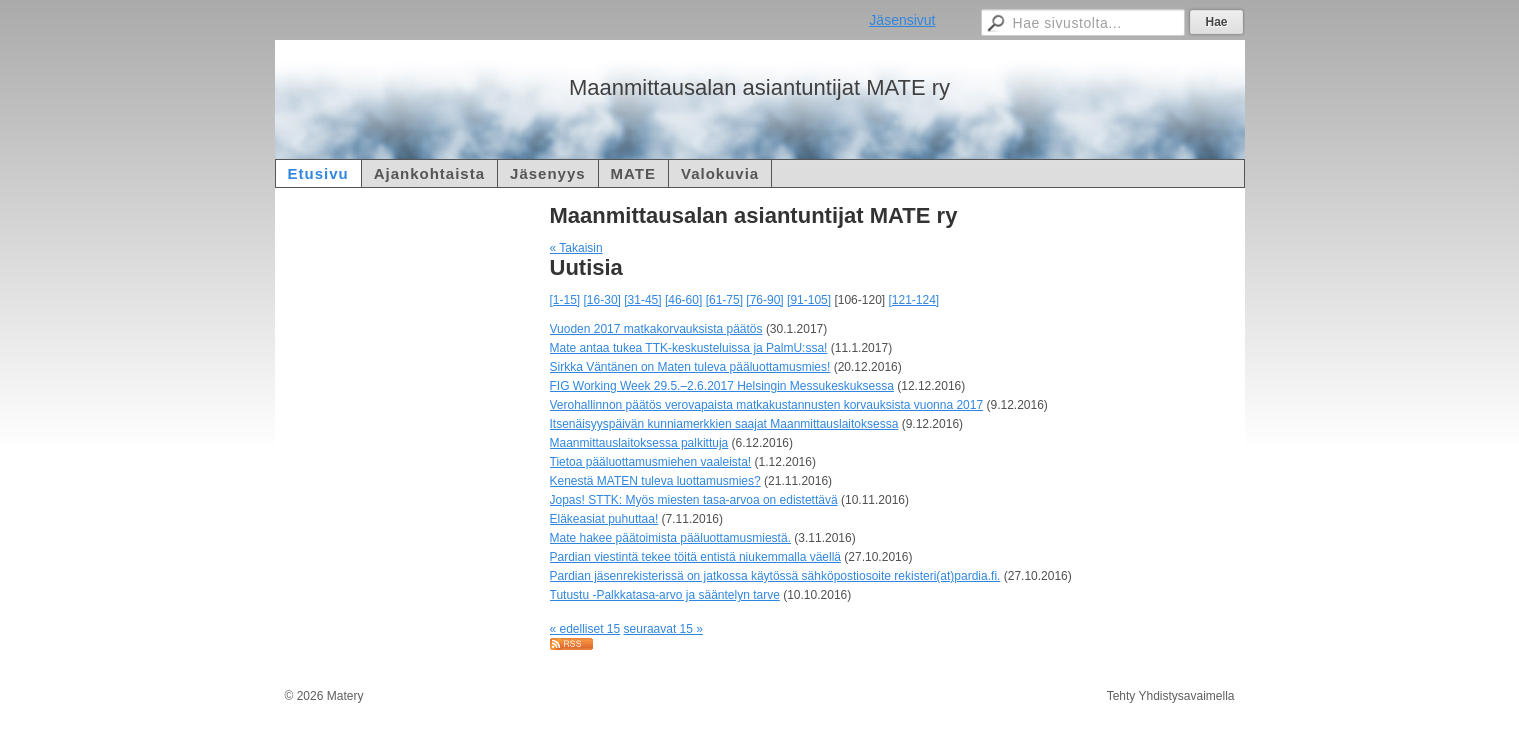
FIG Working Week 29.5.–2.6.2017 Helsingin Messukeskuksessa (722, 386)
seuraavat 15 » (663, 629)
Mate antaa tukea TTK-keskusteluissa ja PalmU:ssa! (689, 348)
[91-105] (809, 300)
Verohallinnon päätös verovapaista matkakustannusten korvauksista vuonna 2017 (767, 405)
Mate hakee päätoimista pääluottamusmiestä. (670, 538)
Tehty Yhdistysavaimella (1171, 696)
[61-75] (724, 300)
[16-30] (602, 300)
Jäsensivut (902, 20)
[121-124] (914, 300)
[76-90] (764, 300)
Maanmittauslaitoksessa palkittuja (639, 443)
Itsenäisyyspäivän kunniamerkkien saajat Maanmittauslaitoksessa (724, 424)
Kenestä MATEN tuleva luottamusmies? (655, 481)
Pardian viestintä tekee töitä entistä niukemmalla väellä (696, 557)
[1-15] (565, 300)
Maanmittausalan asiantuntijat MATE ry (759, 87)
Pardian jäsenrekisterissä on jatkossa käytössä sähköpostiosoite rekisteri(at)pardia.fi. (775, 576)
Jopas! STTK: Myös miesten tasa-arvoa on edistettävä (694, 500)
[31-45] (642, 300)
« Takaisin (576, 248)
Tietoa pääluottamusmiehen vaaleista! (651, 462)
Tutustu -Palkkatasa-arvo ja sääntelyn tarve (665, 595)
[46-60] (683, 300)
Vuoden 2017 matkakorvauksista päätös (656, 329)
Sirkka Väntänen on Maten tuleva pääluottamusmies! (690, 367)
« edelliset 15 (585, 629)
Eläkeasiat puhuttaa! (604, 519)
